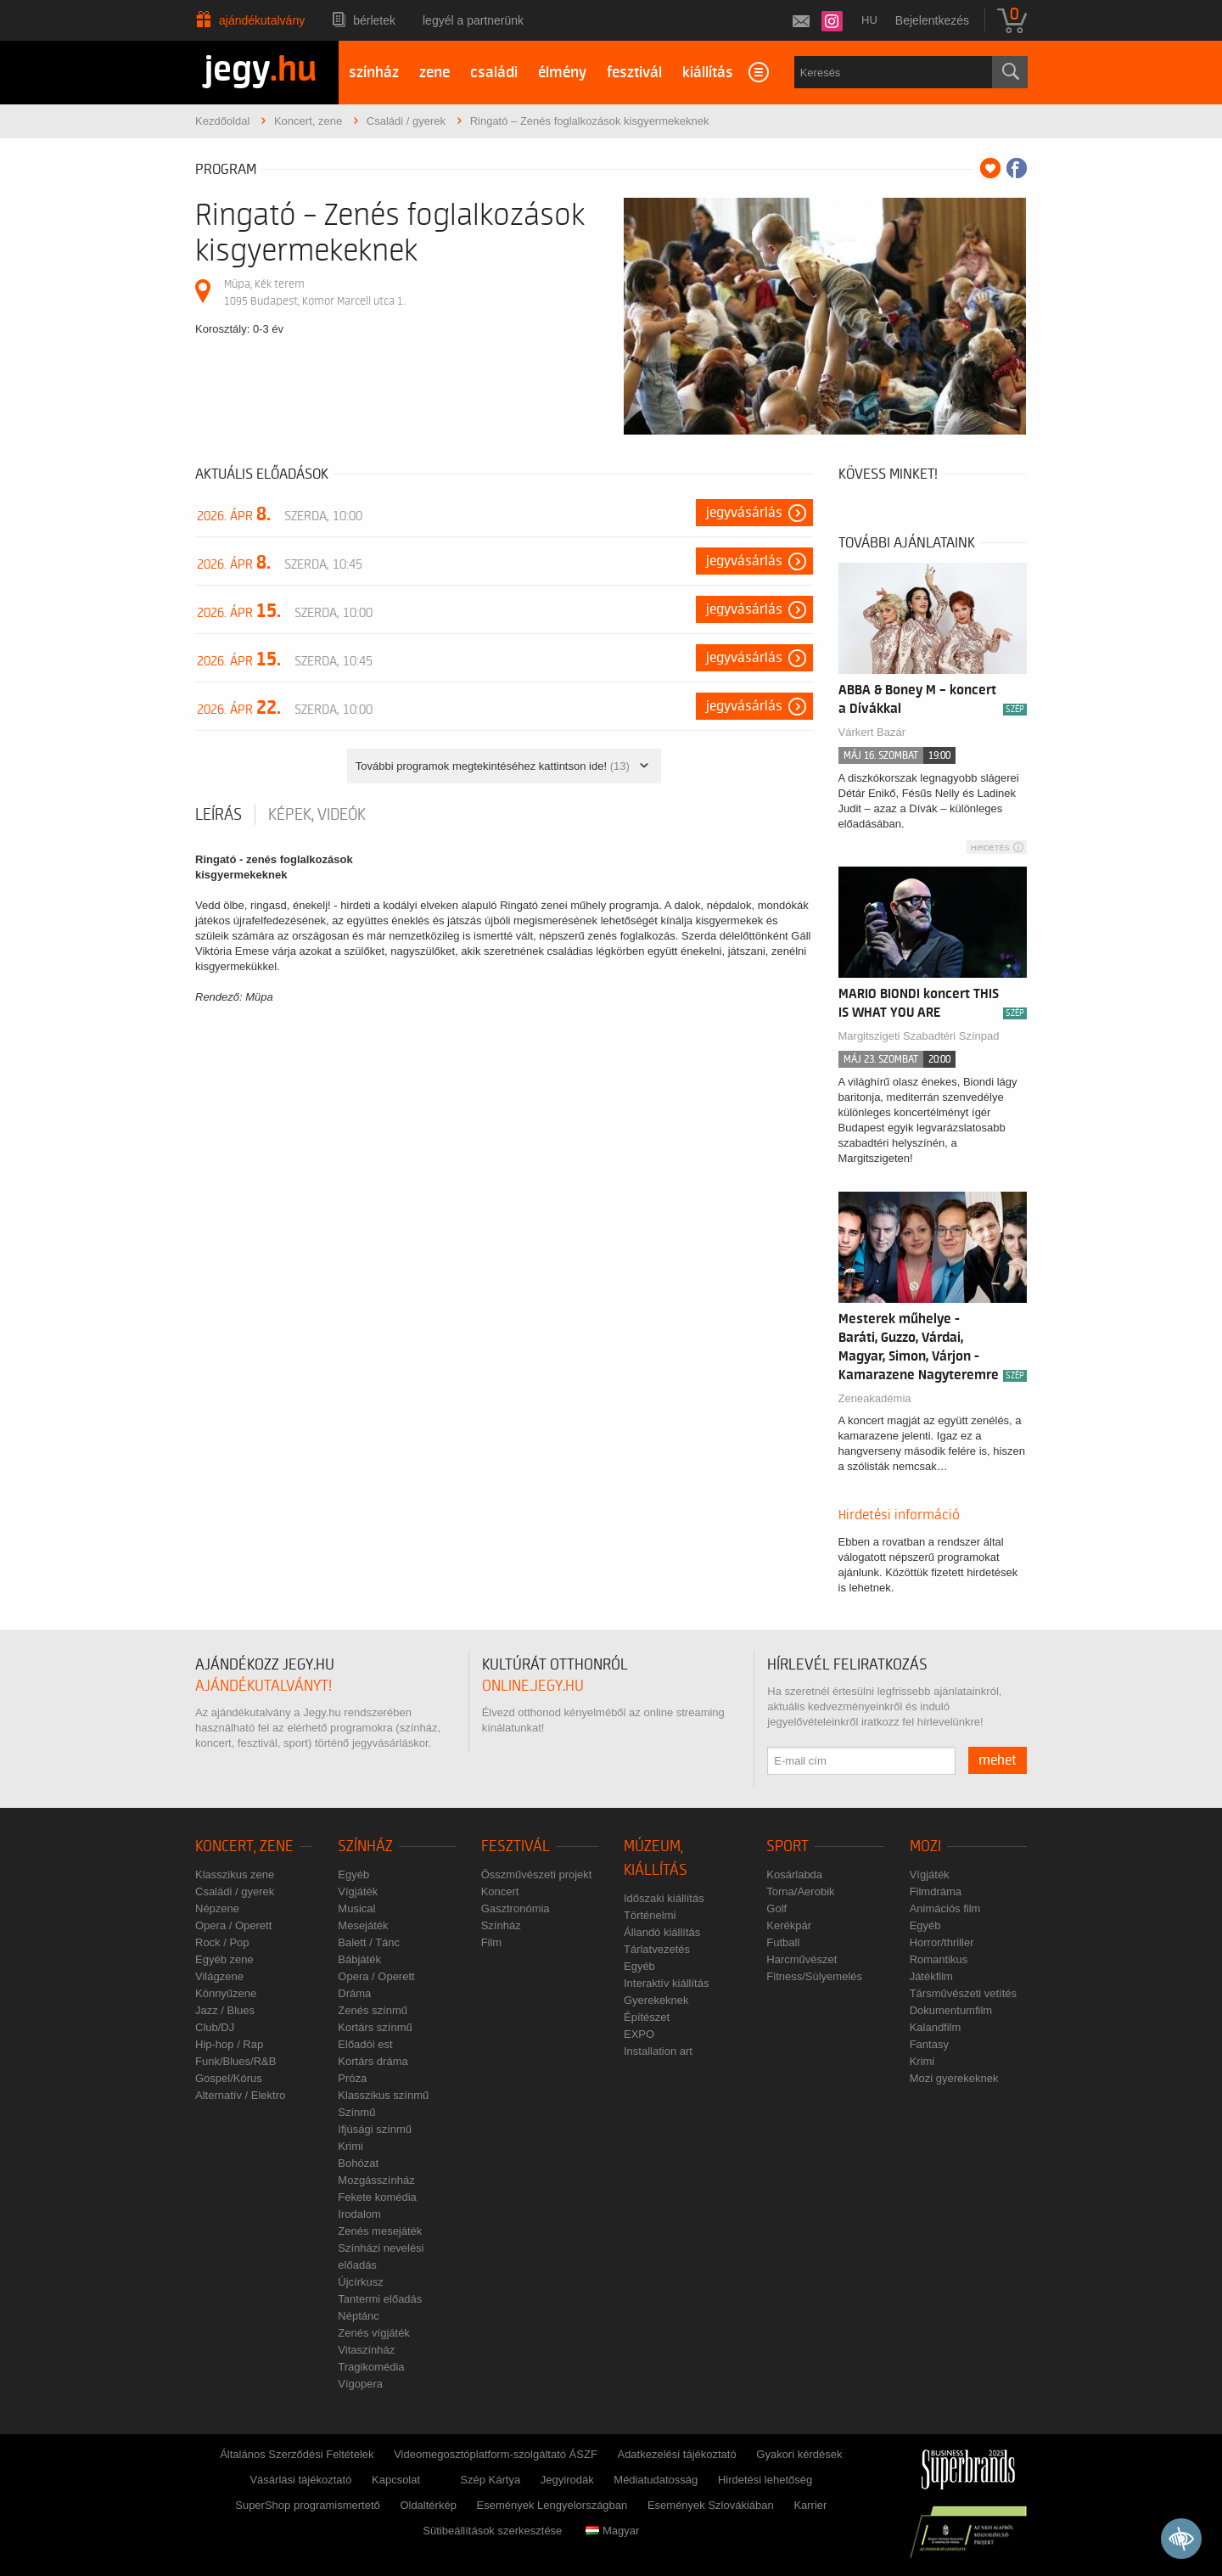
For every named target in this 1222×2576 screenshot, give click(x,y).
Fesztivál (515, 1846)
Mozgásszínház (376, 2180)
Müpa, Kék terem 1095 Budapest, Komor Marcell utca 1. (314, 292)
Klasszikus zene (234, 1874)
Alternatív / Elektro (240, 2095)
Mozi (925, 1846)
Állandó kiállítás (662, 1932)
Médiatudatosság (656, 2479)
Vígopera (360, 2383)
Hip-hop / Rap (229, 2044)
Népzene (217, 1908)
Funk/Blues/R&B (235, 2061)
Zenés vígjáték (374, 2332)
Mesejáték (363, 1925)
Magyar (612, 2530)
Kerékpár (788, 1925)
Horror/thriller (942, 1942)
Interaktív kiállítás (666, 1983)
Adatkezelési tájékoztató (676, 2454)
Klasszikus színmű (383, 2095)
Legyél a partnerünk (473, 20)
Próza (352, 2078)
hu (869, 20)
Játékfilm (931, 1976)
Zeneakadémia (874, 1398)
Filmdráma (935, 1891)
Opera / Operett (233, 1925)
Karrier (810, 2505)
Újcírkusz (360, 2282)
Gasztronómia (515, 1908)
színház (374, 72)
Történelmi (649, 1915)
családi (494, 72)
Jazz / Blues (225, 2010)
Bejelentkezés (932, 20)
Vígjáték (358, 1891)
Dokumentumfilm (951, 2010)
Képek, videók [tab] (317, 814)
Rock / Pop (222, 1942)
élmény (562, 72)
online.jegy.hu (533, 1686)
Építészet (647, 2017)
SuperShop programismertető (307, 2505)
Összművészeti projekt (536, 1874)
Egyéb (353, 1874)
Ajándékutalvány (262, 20)
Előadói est (365, 2044)
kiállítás (707, 72)
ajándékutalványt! (263, 1686)
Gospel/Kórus (228, 2078)
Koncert (500, 1891)
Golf (776, 1908)
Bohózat (358, 2163)
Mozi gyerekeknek (954, 2078)
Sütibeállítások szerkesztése (492, 2530)
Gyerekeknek (656, 2000)
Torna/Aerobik (800, 1891)
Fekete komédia (377, 2197)
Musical (356, 1908)
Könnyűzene (225, 1993)
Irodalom (359, 2214)
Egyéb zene (224, 1959)
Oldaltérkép (428, 2505)
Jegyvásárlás (744, 512)
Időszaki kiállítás (664, 1898)
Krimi (350, 2146)
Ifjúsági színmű (375, 2129)
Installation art (658, 2051)
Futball (782, 1942)
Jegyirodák (567, 2479)
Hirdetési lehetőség (765, 2479)
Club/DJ (214, 2027)
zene (434, 72)
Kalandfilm (935, 2027)
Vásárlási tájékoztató (300, 2479)
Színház (365, 1846)
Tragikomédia (371, 2366)
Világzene (219, 1976)
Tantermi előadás (380, 2299)
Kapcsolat (396, 2479)
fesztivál (634, 72)
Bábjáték (359, 1959)
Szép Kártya (490, 2479)
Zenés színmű (372, 2010)
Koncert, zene (244, 1846)
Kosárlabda (794, 1874)
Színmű (356, 2112)
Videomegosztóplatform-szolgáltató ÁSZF (495, 2454)
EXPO (639, 2034)
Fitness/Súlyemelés (814, 1976)
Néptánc (358, 2315)
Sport (787, 1846)
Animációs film (945, 1908)
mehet (997, 1760)
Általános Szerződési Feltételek (296, 2454)
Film (491, 1942)
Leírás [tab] (218, 814)
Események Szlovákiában (710, 2505)
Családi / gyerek (234, 1891)
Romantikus (939, 1959)
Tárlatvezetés (657, 1949)
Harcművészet (801, 1959)
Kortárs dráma (372, 2061)
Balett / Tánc (369, 1942)
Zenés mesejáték (380, 2231)
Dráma (354, 1993)
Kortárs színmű (375, 2027)
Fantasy (929, 2044)
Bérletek (374, 20)
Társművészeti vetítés (963, 1993)
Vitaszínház (366, 2349)
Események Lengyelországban (552, 2505)
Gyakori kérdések (799, 2454)
